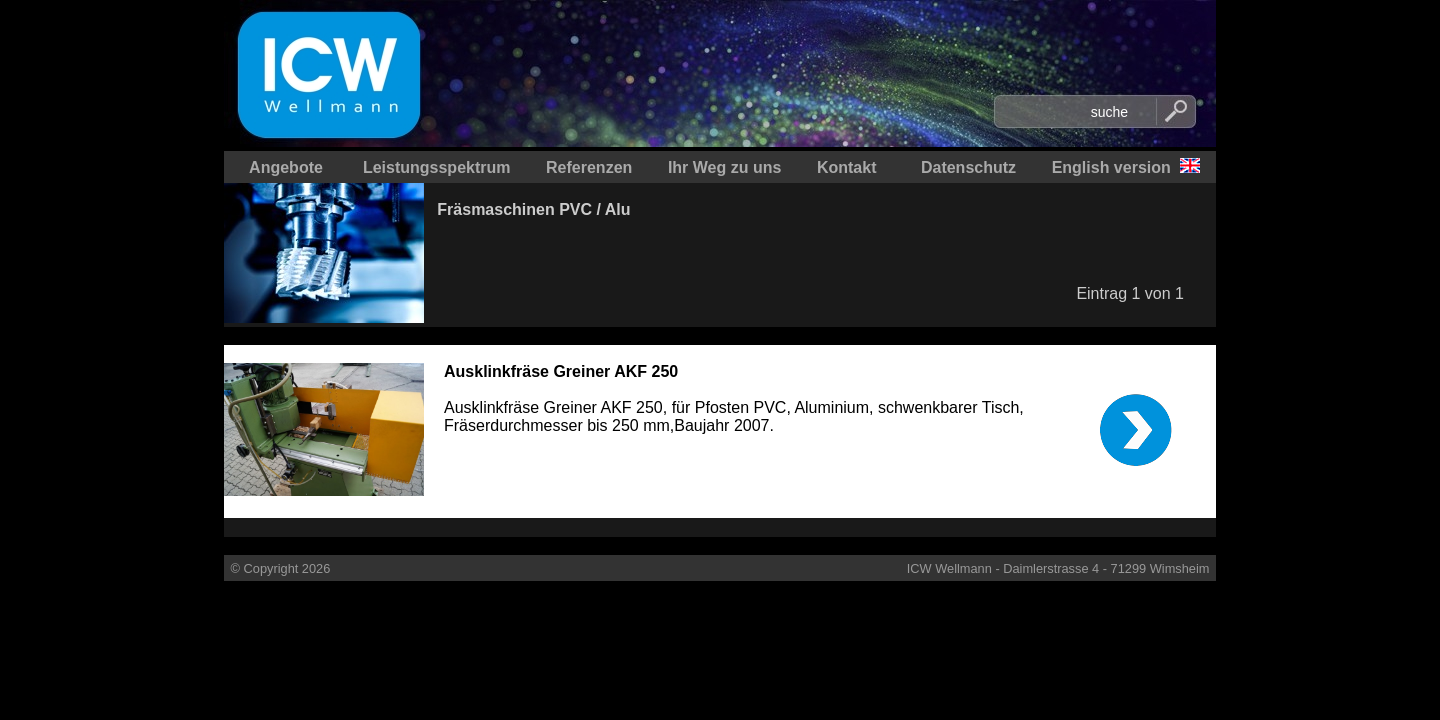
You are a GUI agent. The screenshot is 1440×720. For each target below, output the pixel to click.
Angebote (286, 167)
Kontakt (847, 167)
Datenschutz (968, 167)
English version (1111, 167)
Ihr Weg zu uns (724, 167)
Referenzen (589, 167)
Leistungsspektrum (437, 167)
